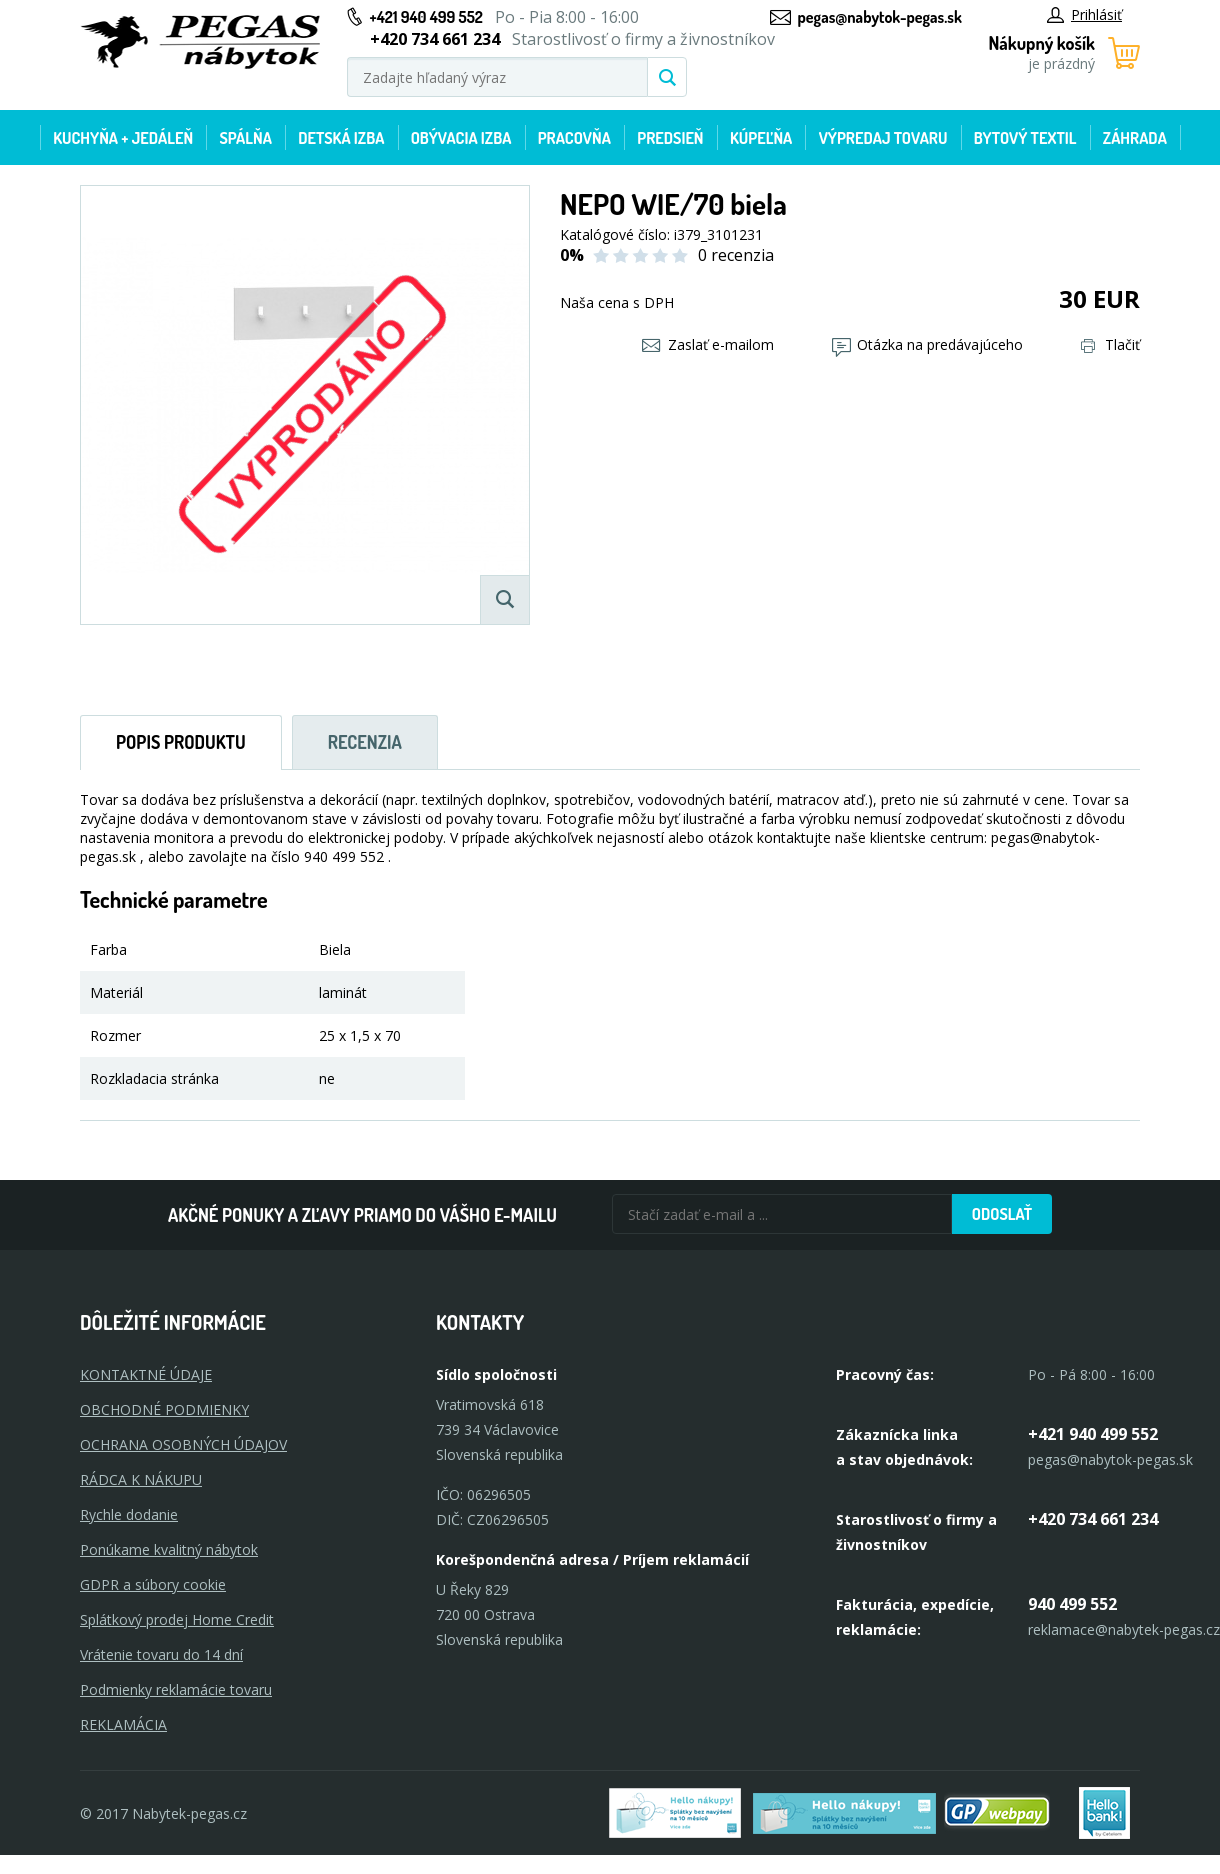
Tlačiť (1110, 344)
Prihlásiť (1084, 14)
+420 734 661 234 (1093, 1519)
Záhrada (1135, 138)
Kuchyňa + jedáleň (123, 138)
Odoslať (1002, 1214)
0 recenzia (736, 255)
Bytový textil (1025, 138)
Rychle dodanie (129, 1514)
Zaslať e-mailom (708, 344)
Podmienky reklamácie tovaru (176, 1689)
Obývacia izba (461, 138)
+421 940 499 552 (426, 17)
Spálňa (245, 138)
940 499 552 (1072, 1604)
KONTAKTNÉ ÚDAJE (146, 1374)
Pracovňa (574, 138)
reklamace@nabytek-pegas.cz (1124, 1629)
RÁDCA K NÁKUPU (141, 1479)
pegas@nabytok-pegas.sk (880, 17)
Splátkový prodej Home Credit (177, 1619)
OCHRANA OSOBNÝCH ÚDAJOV (183, 1444)
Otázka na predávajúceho (927, 344)
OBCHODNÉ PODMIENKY (164, 1409)
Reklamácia (123, 1724)
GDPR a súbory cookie (153, 1584)
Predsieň (670, 138)
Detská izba (341, 138)
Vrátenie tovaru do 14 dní (161, 1654)
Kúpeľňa (761, 138)
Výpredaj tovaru (883, 138)
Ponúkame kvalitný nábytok (169, 1549)
